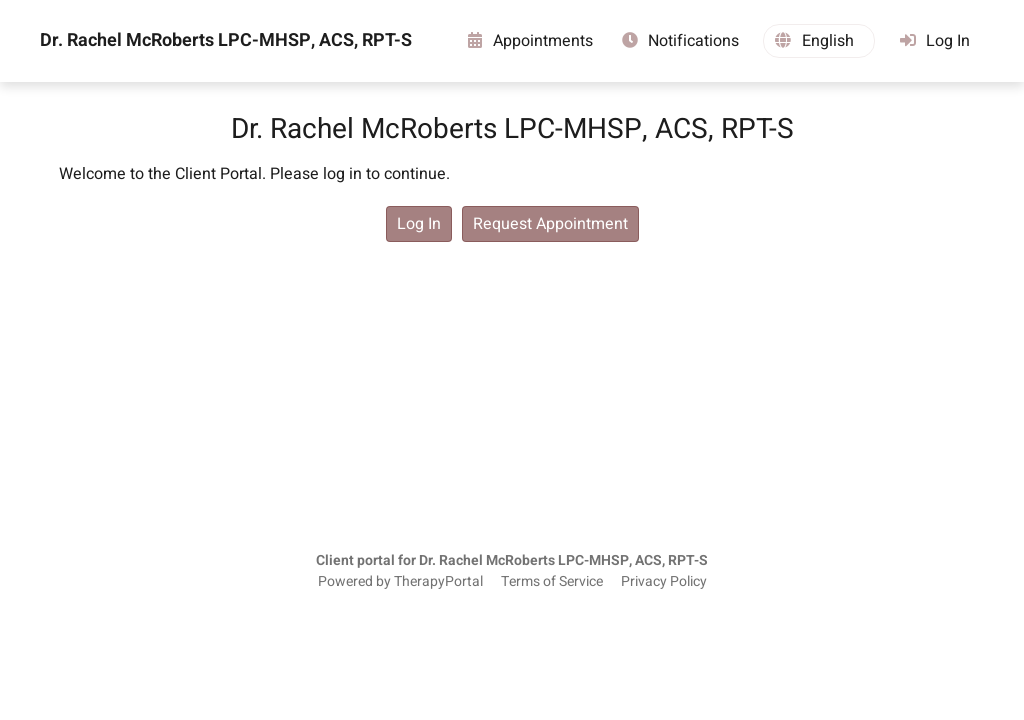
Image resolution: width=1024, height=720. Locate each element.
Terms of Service (552, 582)
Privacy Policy (664, 582)
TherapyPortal (438, 582)
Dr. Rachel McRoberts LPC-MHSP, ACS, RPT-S (226, 41)
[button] (819, 41)
